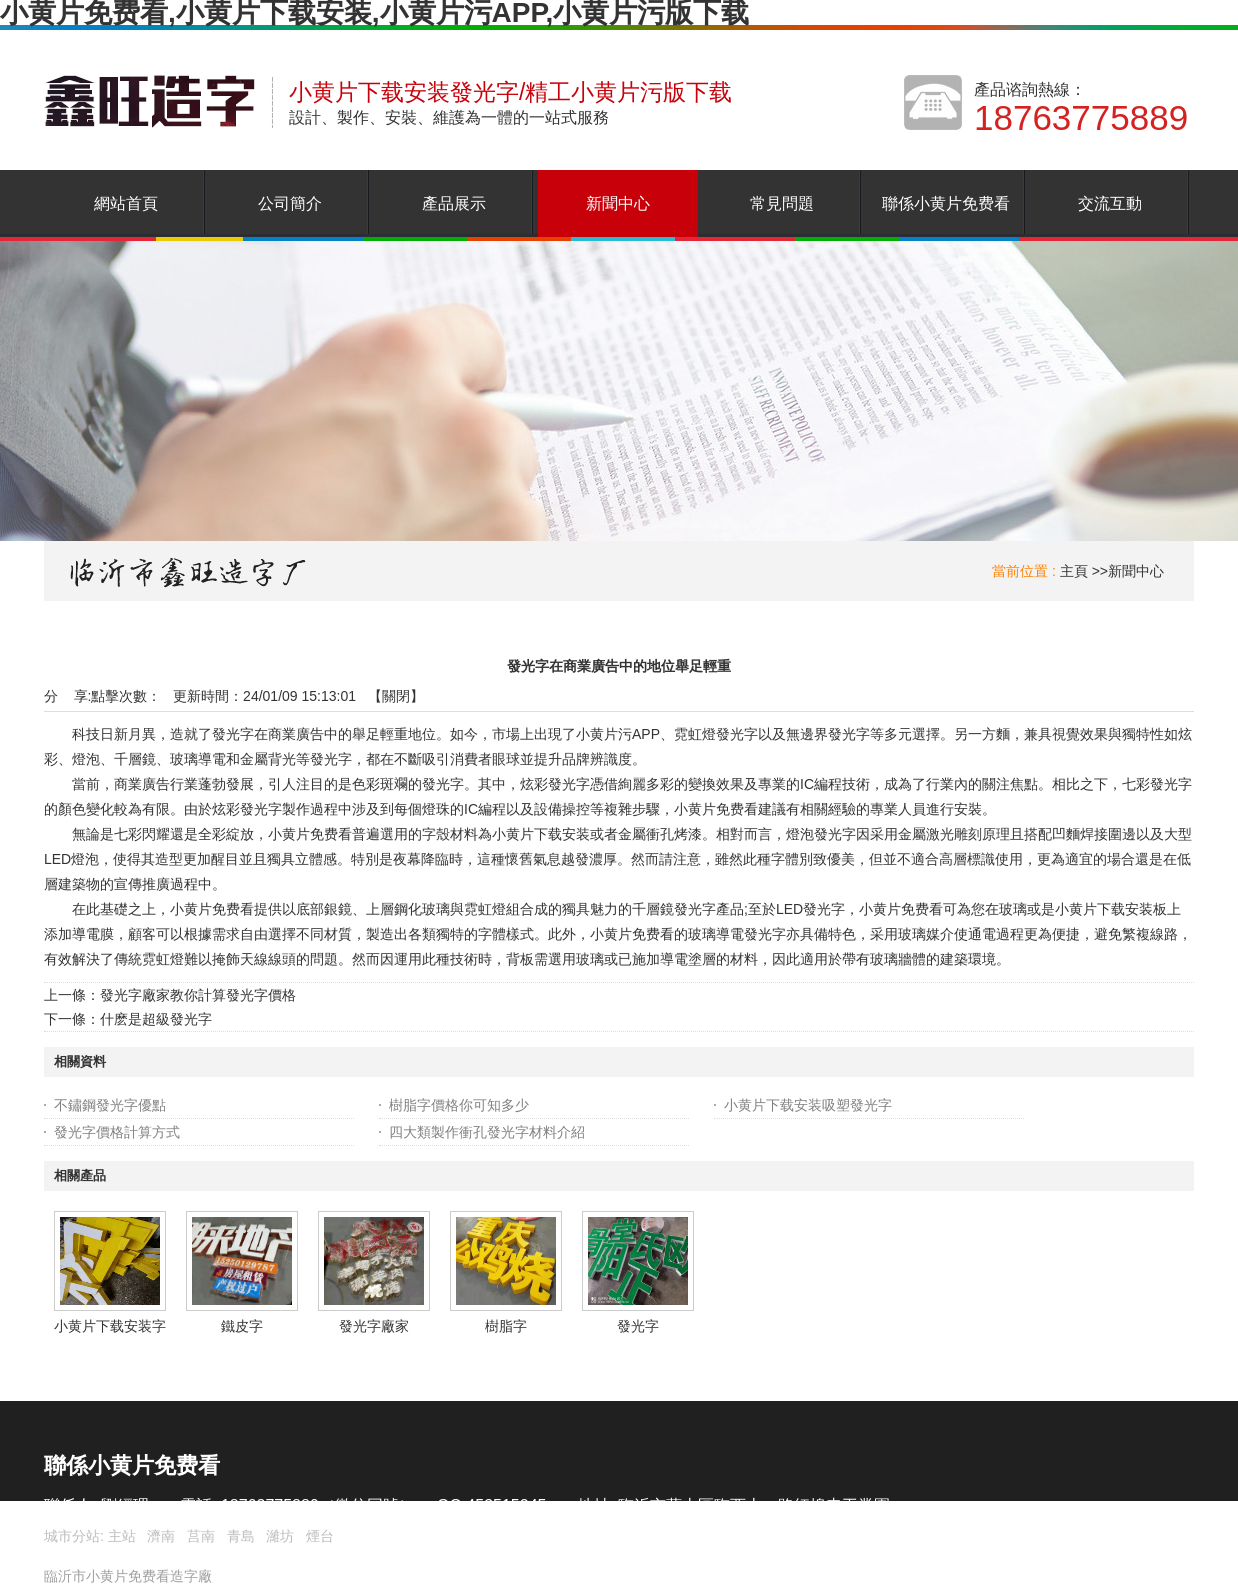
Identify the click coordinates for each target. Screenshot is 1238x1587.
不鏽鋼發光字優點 (110, 1105)
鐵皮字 (242, 1326)
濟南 (161, 1536)
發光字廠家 (374, 1326)
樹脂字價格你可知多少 (459, 1105)
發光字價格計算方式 (117, 1132)
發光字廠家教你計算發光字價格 (198, 995)
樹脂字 (506, 1326)
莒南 (201, 1536)
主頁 (1074, 571)
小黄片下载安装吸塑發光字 (808, 1105)
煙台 (320, 1536)
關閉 (396, 696)
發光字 (638, 1326)
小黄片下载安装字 (110, 1326)
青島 (241, 1536)
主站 (120, 1536)
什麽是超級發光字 (156, 1019)
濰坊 (280, 1536)
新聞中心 (1136, 571)
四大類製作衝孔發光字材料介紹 (487, 1132)
